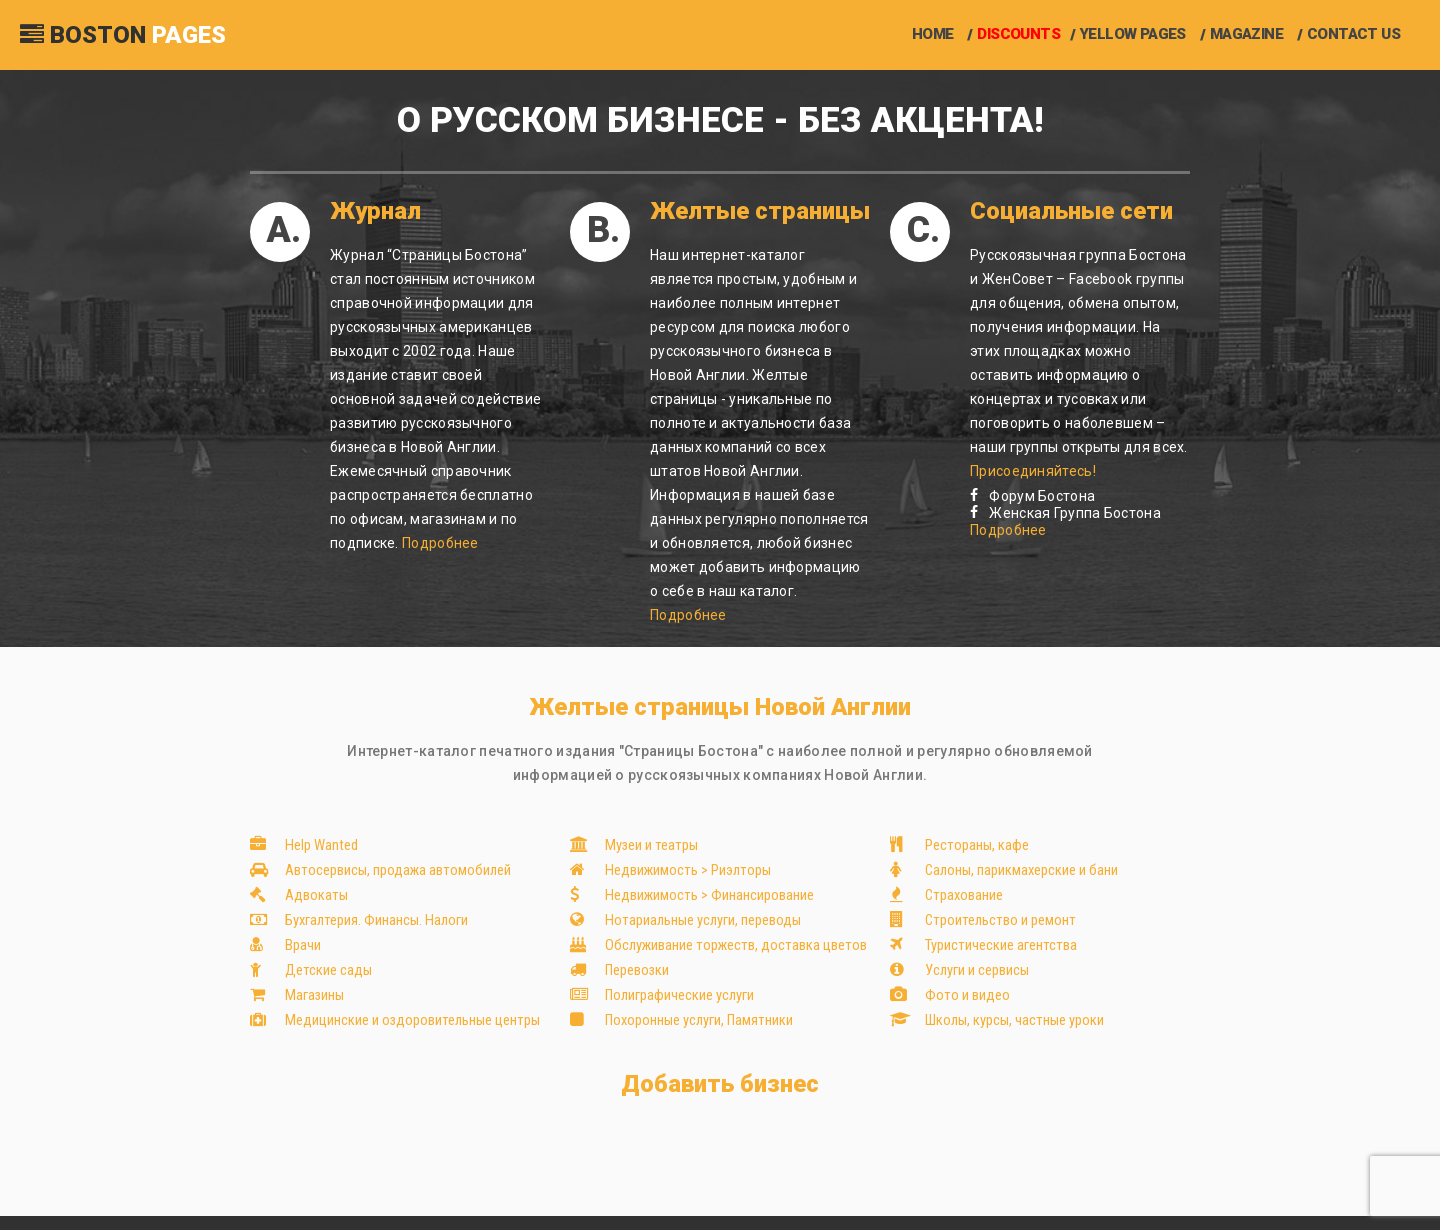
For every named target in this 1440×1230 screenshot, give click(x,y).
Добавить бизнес (720, 1084)
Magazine (1246, 35)
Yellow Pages (1133, 35)
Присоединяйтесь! (1033, 471)
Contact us (1353, 35)
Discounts (1018, 35)
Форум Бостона (1032, 496)
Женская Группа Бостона (1065, 513)
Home (933, 35)
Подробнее (440, 543)
